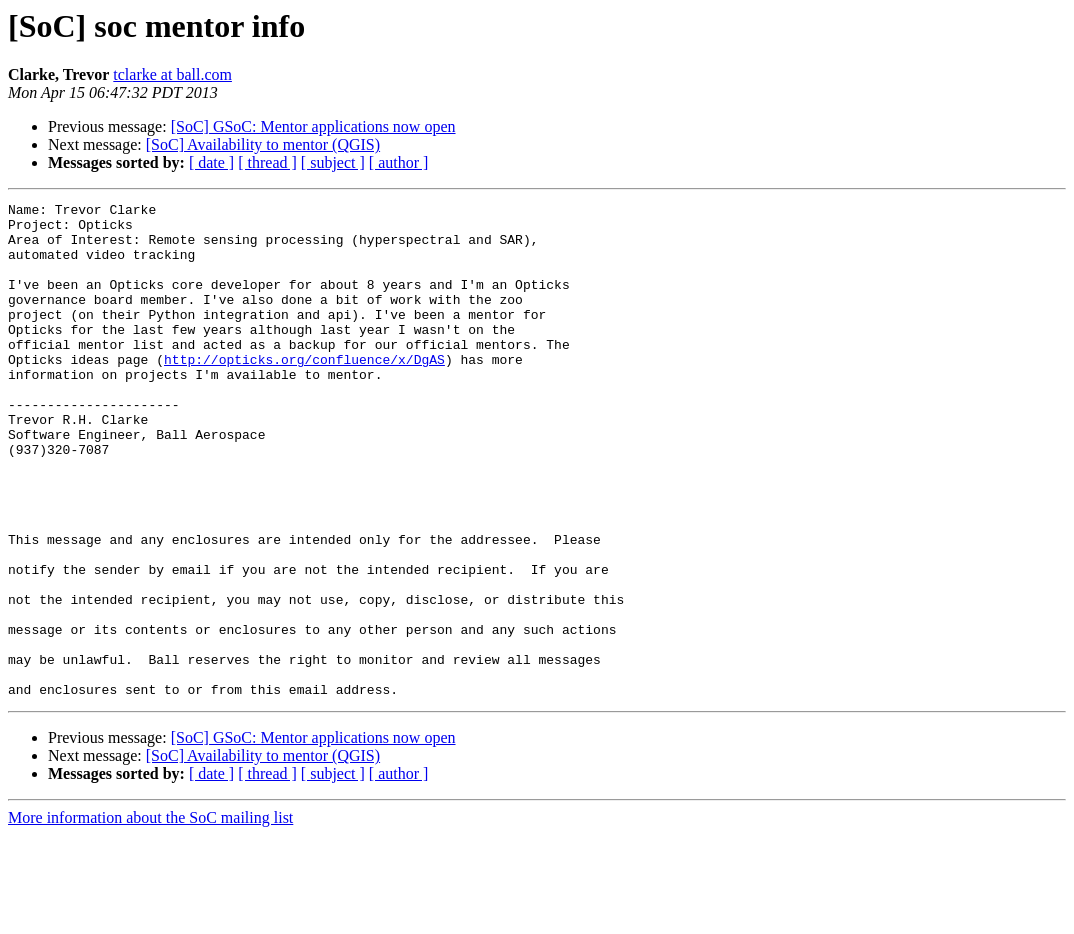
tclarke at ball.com (172, 74)
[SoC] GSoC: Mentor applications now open (313, 126)
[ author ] (399, 162)
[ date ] (211, 162)
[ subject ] (333, 162)
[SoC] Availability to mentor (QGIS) (263, 144)
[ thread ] (267, 162)
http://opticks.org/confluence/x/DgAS (304, 392)
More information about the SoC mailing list (150, 916)
